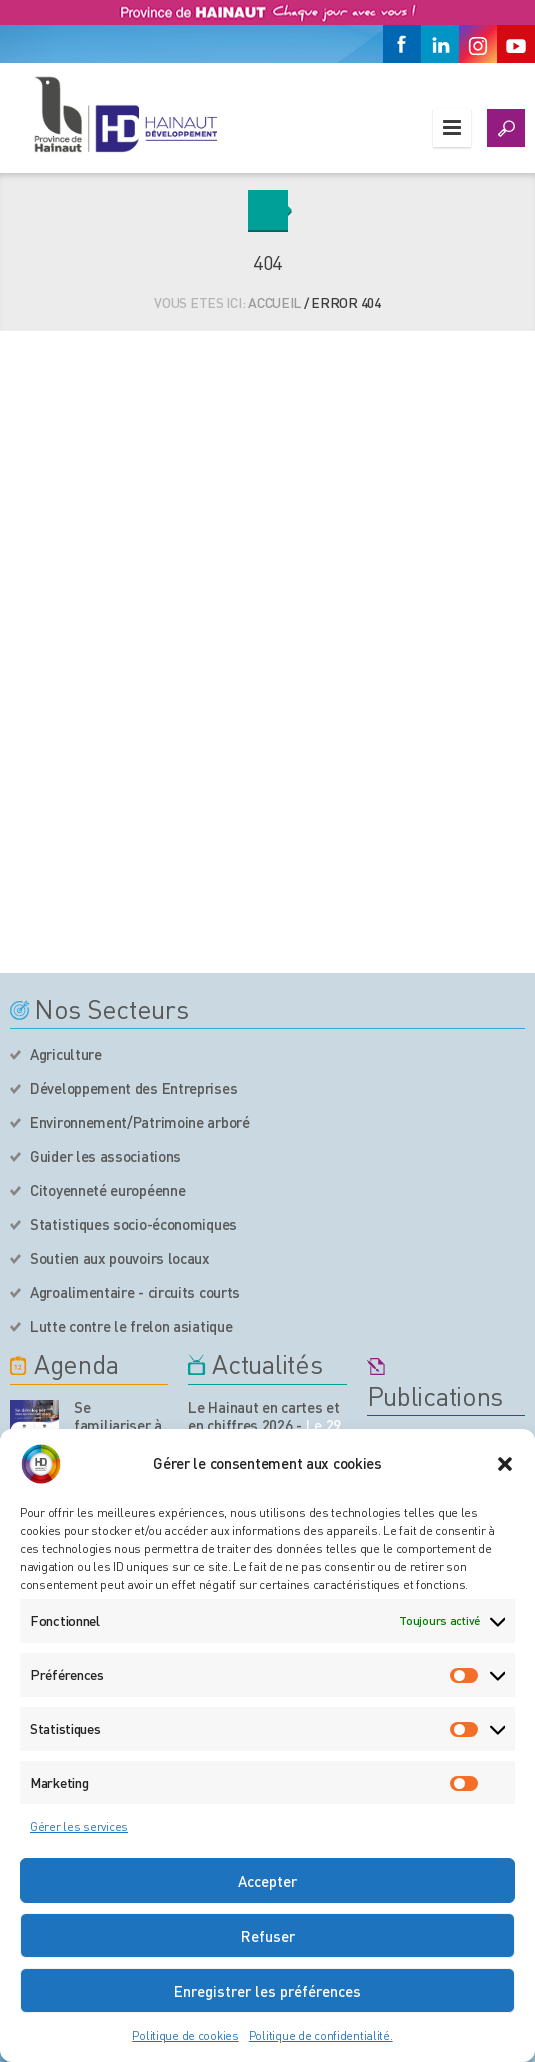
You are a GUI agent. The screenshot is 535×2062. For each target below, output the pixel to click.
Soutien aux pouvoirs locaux (120, 1258)
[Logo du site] (125, 114)
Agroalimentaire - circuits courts (135, 1292)
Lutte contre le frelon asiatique (131, 1326)
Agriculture (66, 1054)
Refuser (268, 1936)
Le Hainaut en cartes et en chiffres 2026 (263, 1416)
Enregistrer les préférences (267, 1991)
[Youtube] (516, 44)
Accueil (274, 302)
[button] (505, 1464)
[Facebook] (402, 44)
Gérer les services (79, 1826)
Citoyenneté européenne (107, 1190)
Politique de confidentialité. (321, 2035)
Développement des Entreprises (133, 1088)
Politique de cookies (185, 2035)
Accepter (267, 1881)
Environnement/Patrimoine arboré (140, 1122)
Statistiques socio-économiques (133, 1224)
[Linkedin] (440, 44)
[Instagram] (478, 44)
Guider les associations (105, 1156)
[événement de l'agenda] (34, 1424)
